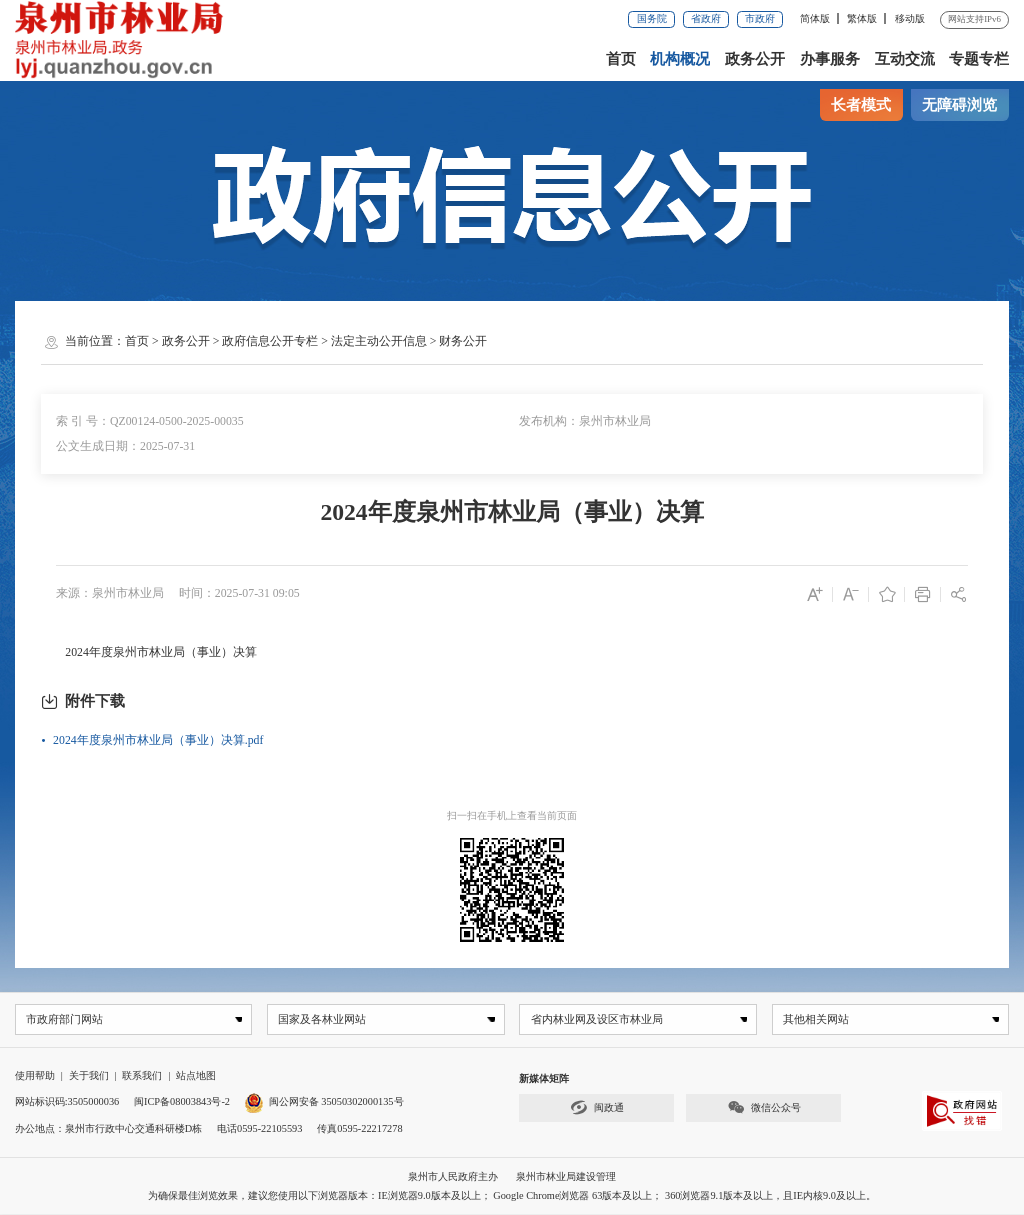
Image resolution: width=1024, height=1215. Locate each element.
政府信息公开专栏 (270, 341)
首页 (621, 59)
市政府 (760, 18)
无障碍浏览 (959, 105)
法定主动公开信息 (379, 341)
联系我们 (142, 1076)
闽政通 (597, 1108)
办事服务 (830, 59)
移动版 (910, 18)
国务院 (652, 18)
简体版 (815, 18)
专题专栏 (979, 59)
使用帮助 (35, 1076)
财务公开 (463, 341)
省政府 (706, 18)
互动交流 (905, 59)
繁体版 (862, 18)
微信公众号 (764, 1108)
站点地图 (196, 1076)
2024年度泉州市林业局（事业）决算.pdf (158, 740)
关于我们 (89, 1076)
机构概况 (680, 59)
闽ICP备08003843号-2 (182, 1102)
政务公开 (755, 59)
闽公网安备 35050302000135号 (324, 1102)
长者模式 (861, 105)
